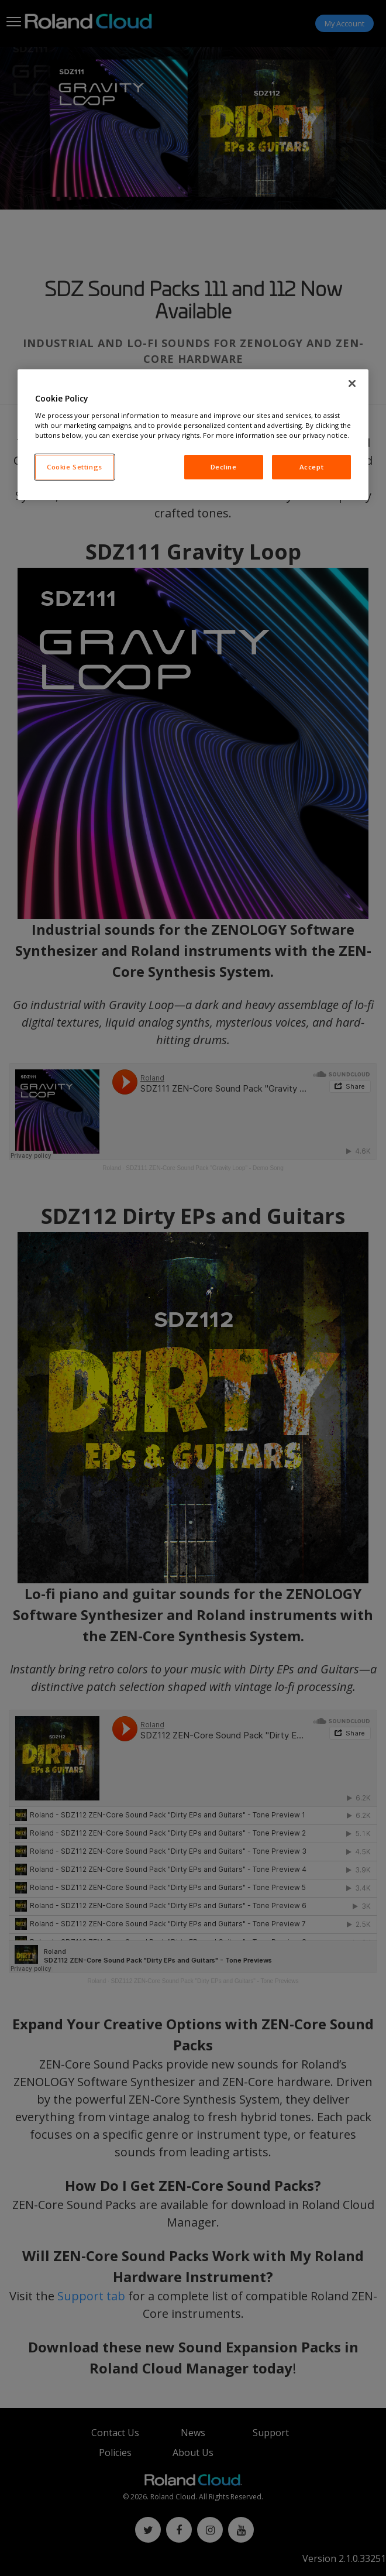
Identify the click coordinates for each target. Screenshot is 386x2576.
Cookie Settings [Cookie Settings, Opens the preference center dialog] (74, 466)
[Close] (352, 383)
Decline (224, 466)
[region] (193, 434)
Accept (311, 466)
